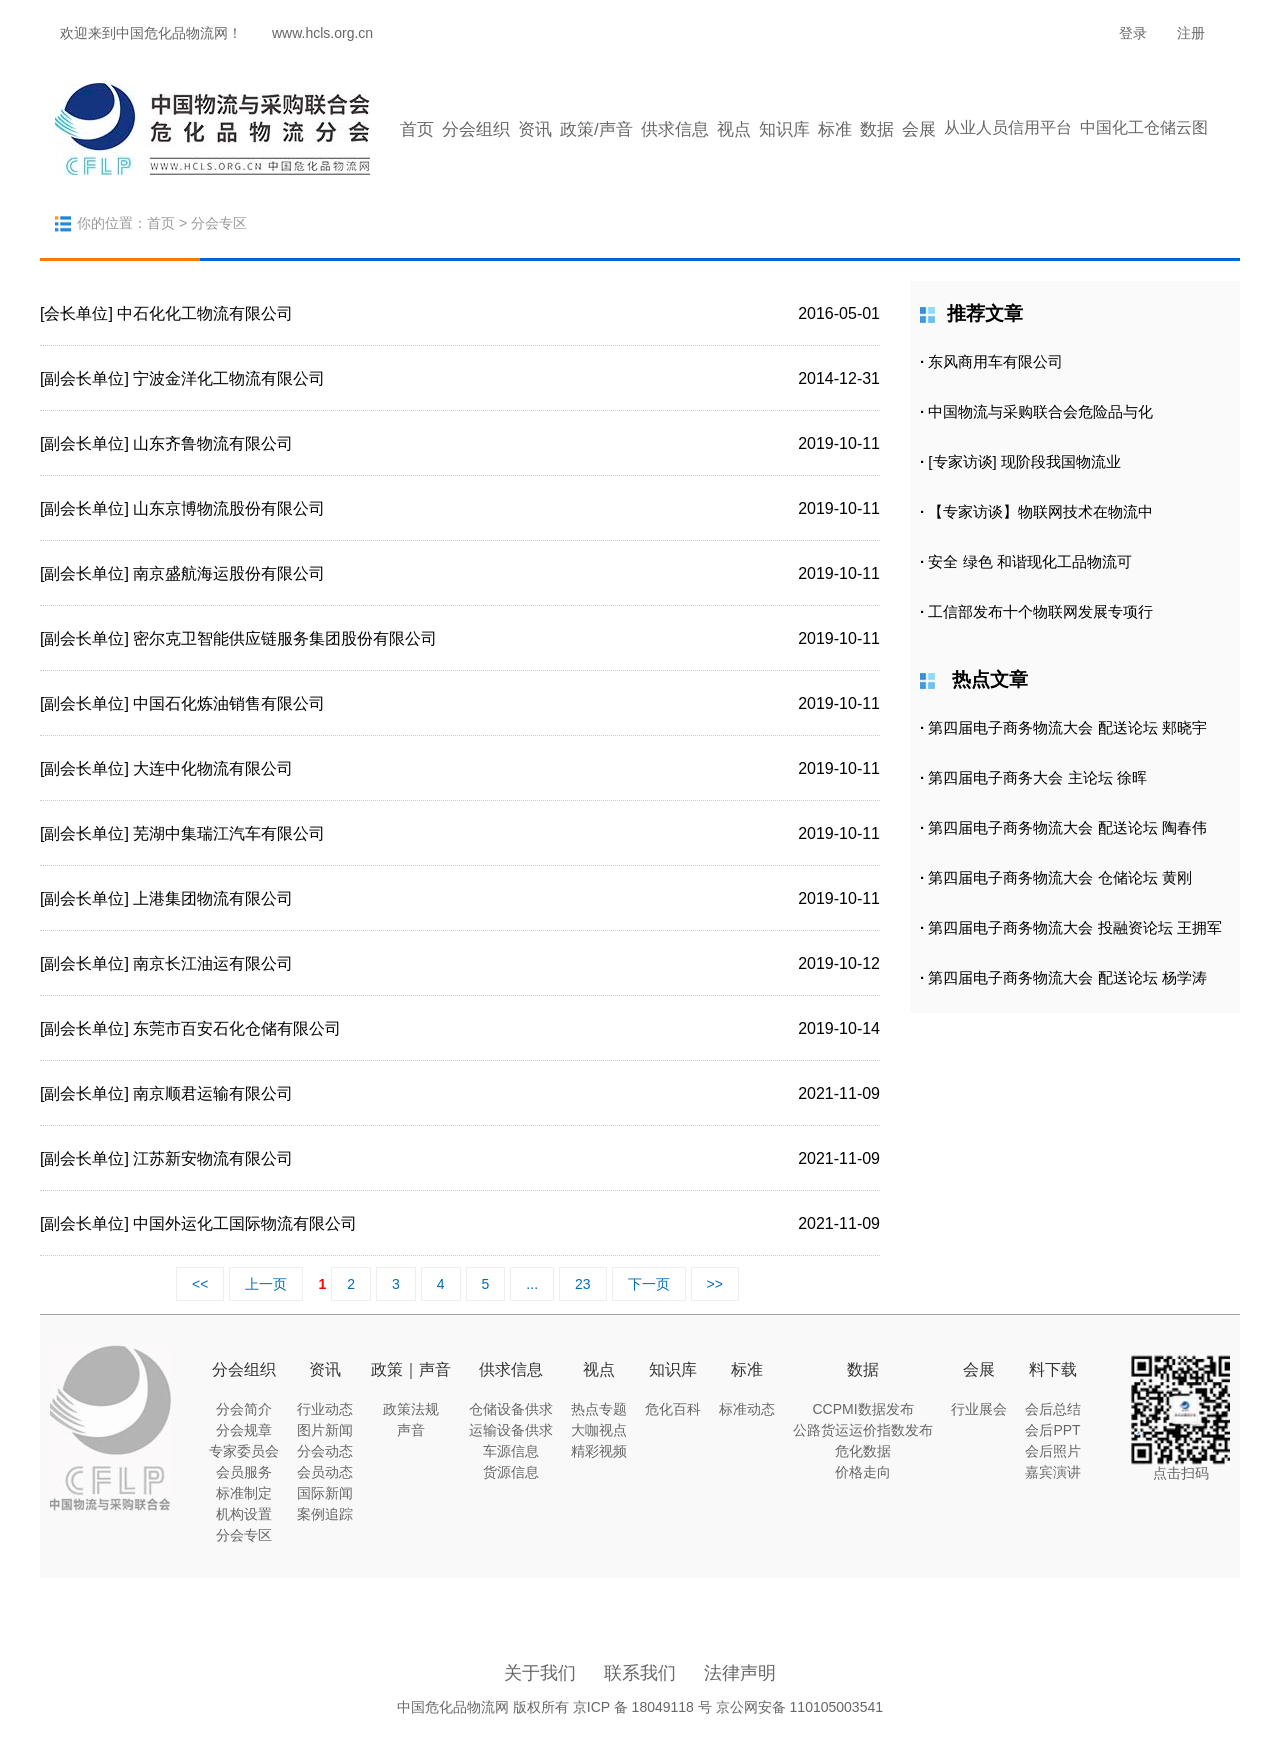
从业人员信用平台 (1008, 127)
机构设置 (244, 1514)
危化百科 (673, 1409)
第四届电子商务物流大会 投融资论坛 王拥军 (1074, 927)
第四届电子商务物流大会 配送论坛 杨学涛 (1067, 977)
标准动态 (747, 1409)
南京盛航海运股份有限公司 (229, 573)
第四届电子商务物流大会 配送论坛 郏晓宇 (1067, 727)
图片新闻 (325, 1430)
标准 (835, 129)
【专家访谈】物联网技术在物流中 (1040, 511)
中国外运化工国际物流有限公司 (245, 1223)
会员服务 (244, 1472)
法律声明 (740, 1673)
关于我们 (540, 1673)
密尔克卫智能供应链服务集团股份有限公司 (285, 638)
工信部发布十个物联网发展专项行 (1040, 611)
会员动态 (325, 1472)
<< (200, 1284)
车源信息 (511, 1451)
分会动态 (325, 1451)
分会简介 (244, 1409)
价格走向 (863, 1472)
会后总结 (1053, 1409)
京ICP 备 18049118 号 (642, 1707)
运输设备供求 (511, 1430)
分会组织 (476, 129)
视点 (734, 129)
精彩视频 (599, 1451)
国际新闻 (325, 1493)
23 (583, 1284)
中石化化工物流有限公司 (205, 313)
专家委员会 (244, 1451)
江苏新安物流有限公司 (213, 1158)
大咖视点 (599, 1430)
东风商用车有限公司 (995, 361)
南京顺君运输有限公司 (213, 1093)
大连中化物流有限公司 (213, 768)
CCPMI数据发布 (862, 1409)
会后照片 (1053, 1451)
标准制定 (244, 1493)
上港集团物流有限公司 (213, 898)
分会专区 (244, 1535)
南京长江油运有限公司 (213, 963)
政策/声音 (596, 129)
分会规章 (244, 1430)
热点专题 (599, 1409)
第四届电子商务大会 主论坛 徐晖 (1037, 777)
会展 (919, 129)
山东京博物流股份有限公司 (229, 508)
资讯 (535, 129)
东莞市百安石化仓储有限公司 (237, 1028)
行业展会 (979, 1409)
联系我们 (640, 1673)
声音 (411, 1430)
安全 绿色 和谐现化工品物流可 (1029, 561)
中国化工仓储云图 (1144, 127)
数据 (877, 129)
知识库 (784, 129)
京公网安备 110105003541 (799, 1707)
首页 (417, 129)
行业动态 (325, 1409)
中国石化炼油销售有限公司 (229, 703)
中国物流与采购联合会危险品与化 (1040, 411)
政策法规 (411, 1409)
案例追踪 (325, 1514)
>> (715, 1284)
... (532, 1284)
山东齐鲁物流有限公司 (213, 443)
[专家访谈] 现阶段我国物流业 (1024, 461)
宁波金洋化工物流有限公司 (229, 378)
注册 (1191, 33)
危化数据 (863, 1451)
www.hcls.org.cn (322, 33)
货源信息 (511, 1472)
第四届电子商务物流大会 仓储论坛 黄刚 (1059, 877)
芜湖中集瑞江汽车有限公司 (229, 833)
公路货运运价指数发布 (863, 1430)
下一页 (649, 1284)
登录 (1133, 33)
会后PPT (1052, 1430)
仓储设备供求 (511, 1409)
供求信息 (675, 129)
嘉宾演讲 (1053, 1472)
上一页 (266, 1284)
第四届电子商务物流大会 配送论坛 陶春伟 (1067, 827)
